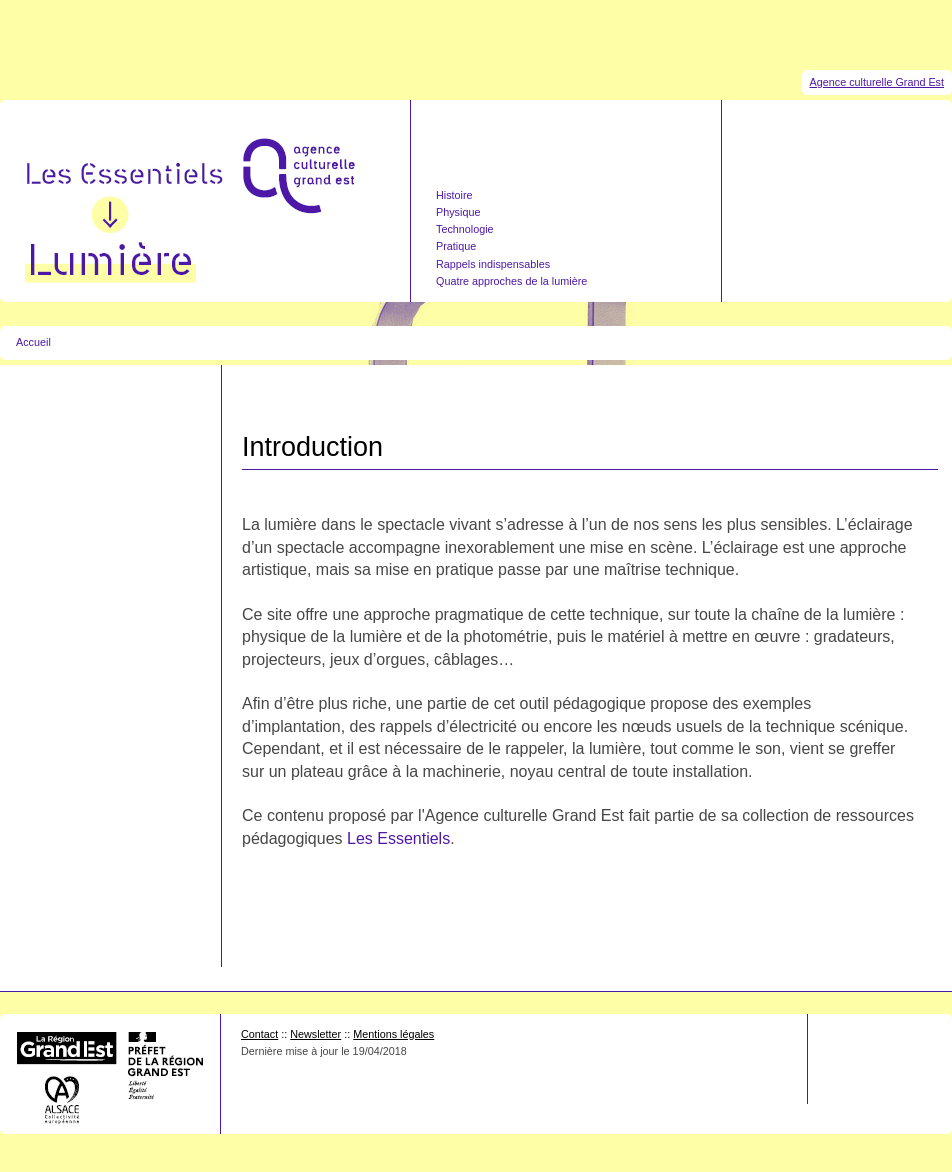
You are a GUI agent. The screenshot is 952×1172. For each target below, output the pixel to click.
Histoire (454, 195)
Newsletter (315, 1034)
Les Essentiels (398, 838)
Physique (458, 212)
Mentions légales (393, 1034)
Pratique (456, 246)
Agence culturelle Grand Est (877, 82)
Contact (259, 1034)
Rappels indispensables (493, 264)
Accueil (33, 342)
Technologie (465, 229)
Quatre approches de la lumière (511, 281)
